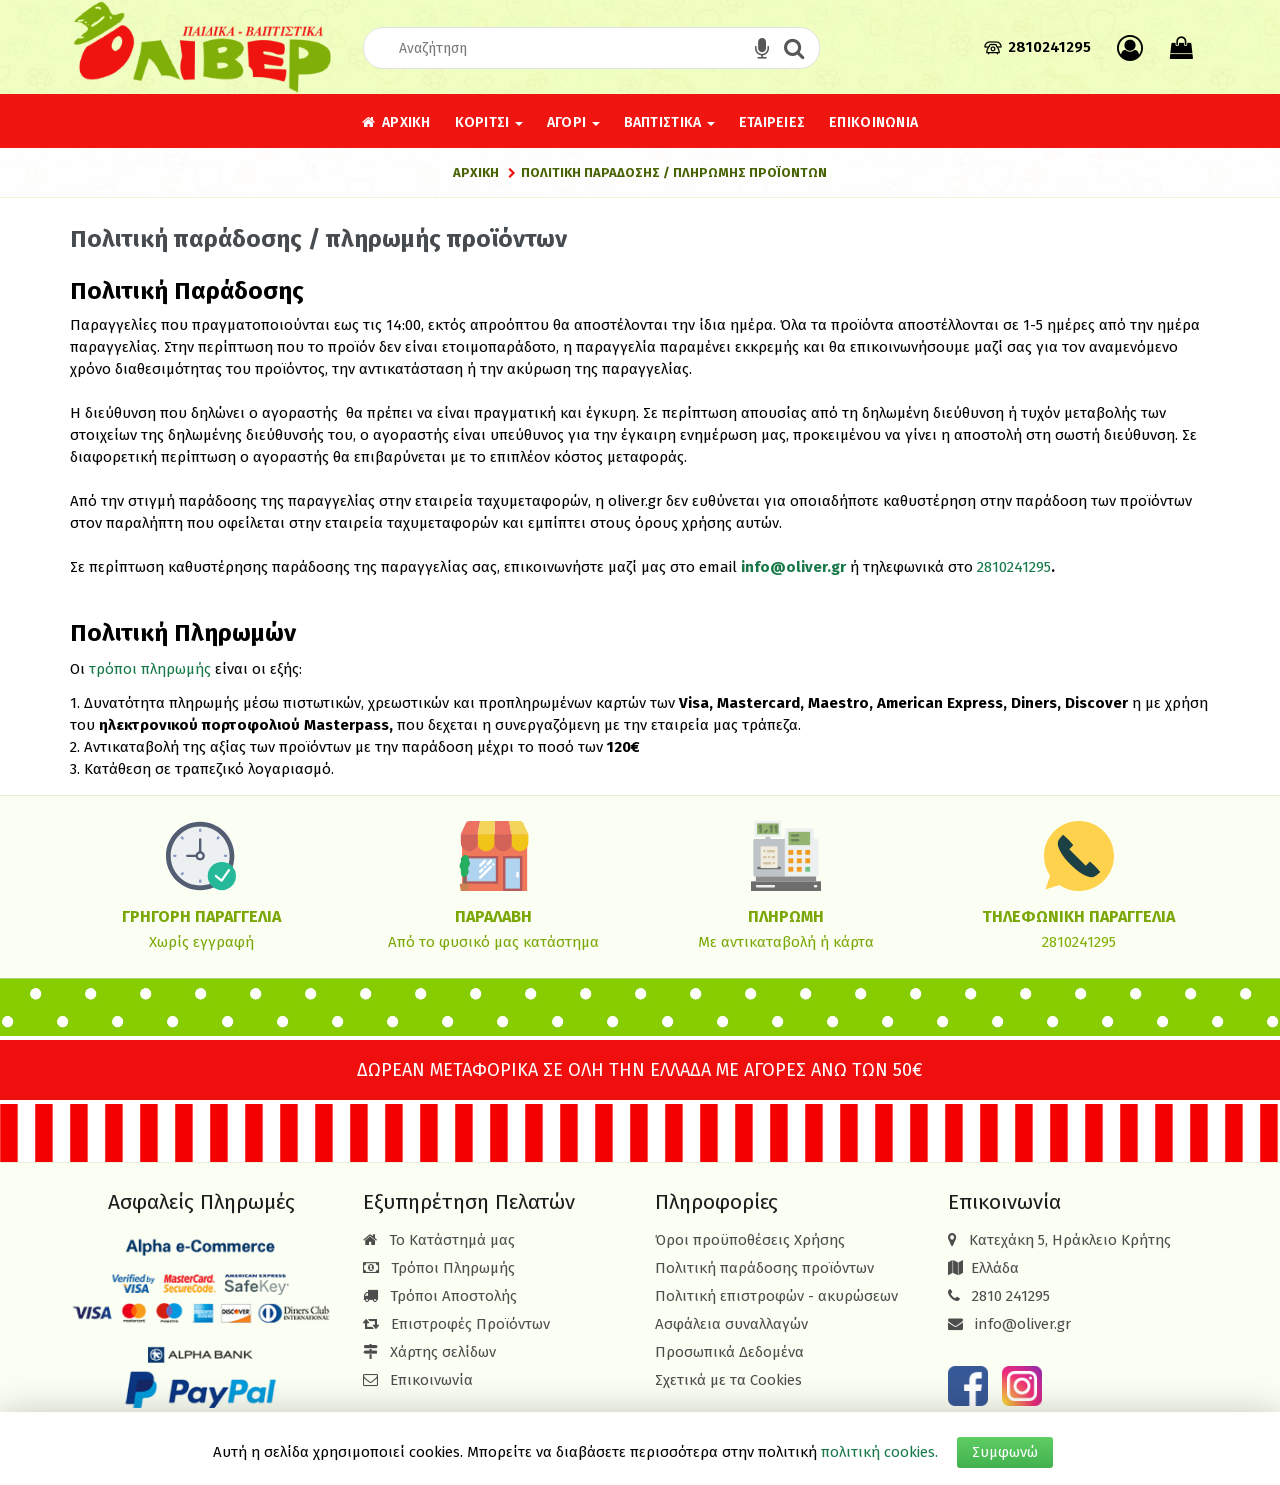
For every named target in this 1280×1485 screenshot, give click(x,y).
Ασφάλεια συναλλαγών (731, 1324)
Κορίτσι (489, 122)
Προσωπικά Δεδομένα (729, 1352)
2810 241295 (1011, 1296)
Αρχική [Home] (476, 172)
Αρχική (396, 122)
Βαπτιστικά (669, 122)
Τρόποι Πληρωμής (439, 1268)
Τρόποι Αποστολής (440, 1296)
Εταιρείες (772, 122)
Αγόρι (573, 122)
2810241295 (1014, 567)
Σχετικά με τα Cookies (728, 1380)
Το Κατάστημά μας (439, 1240)
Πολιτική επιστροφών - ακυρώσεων (776, 1296)
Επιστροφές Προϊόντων (456, 1324)
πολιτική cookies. (879, 1452)
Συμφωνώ (1005, 1452)
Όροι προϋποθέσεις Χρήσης (750, 1240)
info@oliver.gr (793, 567)
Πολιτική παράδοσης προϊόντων (764, 1268)
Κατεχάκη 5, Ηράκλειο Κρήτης (1070, 1240)
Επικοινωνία (873, 122)
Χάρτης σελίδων (429, 1352)
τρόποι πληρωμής (150, 669)
